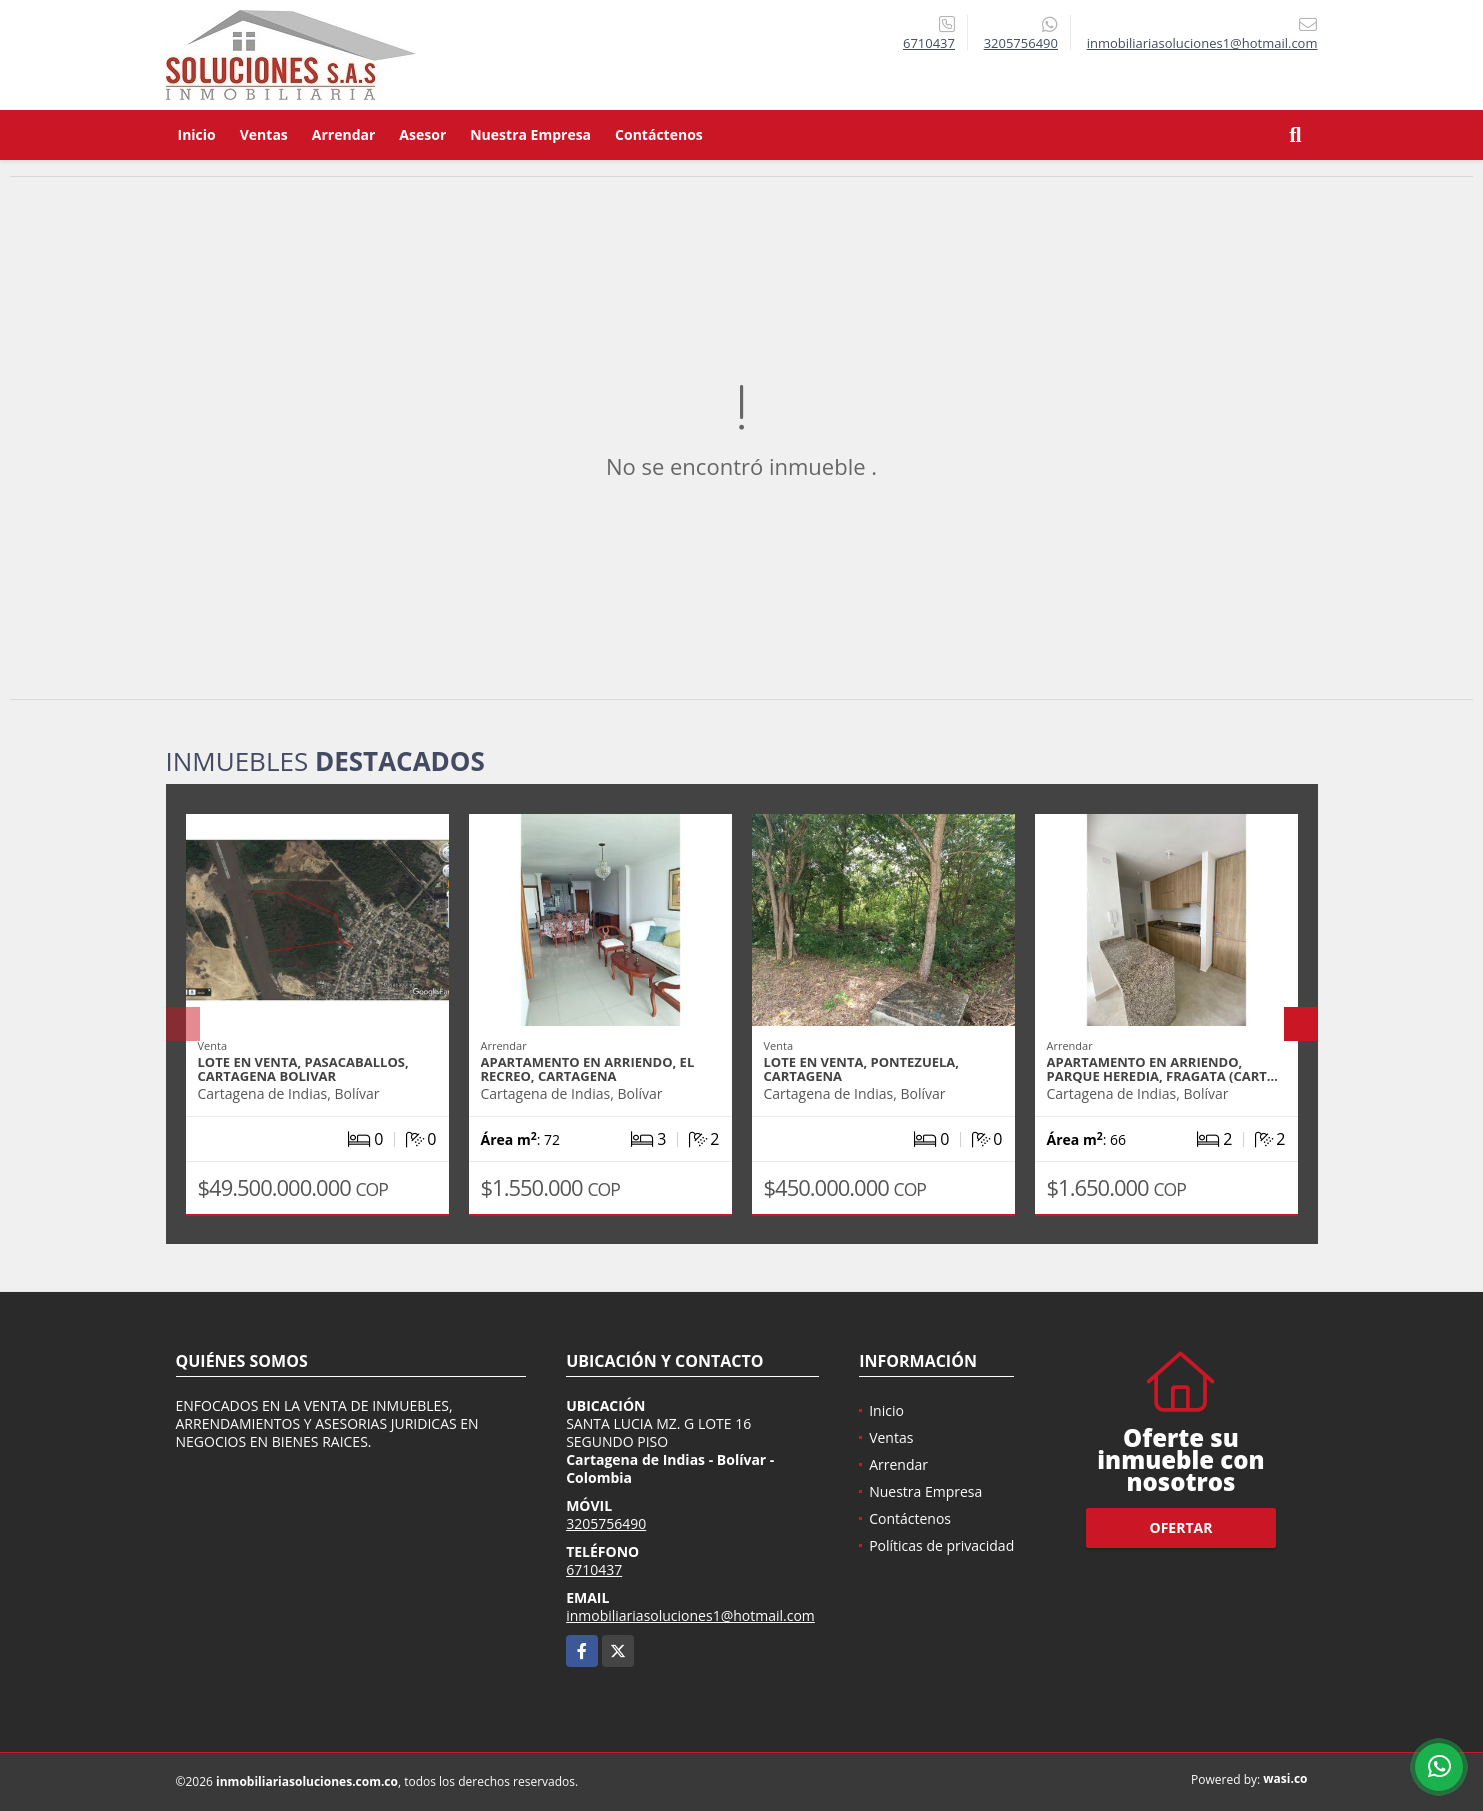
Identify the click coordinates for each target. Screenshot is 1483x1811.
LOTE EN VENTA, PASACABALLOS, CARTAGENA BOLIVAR (303, 1069)
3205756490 (1021, 43)
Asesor (422, 134)
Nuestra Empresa (530, 134)
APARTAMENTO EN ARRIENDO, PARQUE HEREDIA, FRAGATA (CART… (1162, 1069)
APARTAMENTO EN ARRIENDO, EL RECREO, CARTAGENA (588, 1069)
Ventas (264, 134)
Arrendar (344, 134)
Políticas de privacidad (941, 1545)
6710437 (929, 43)
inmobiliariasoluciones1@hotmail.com (690, 1615)
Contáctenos (659, 134)
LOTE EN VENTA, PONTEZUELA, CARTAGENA (862, 1069)
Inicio (197, 134)
